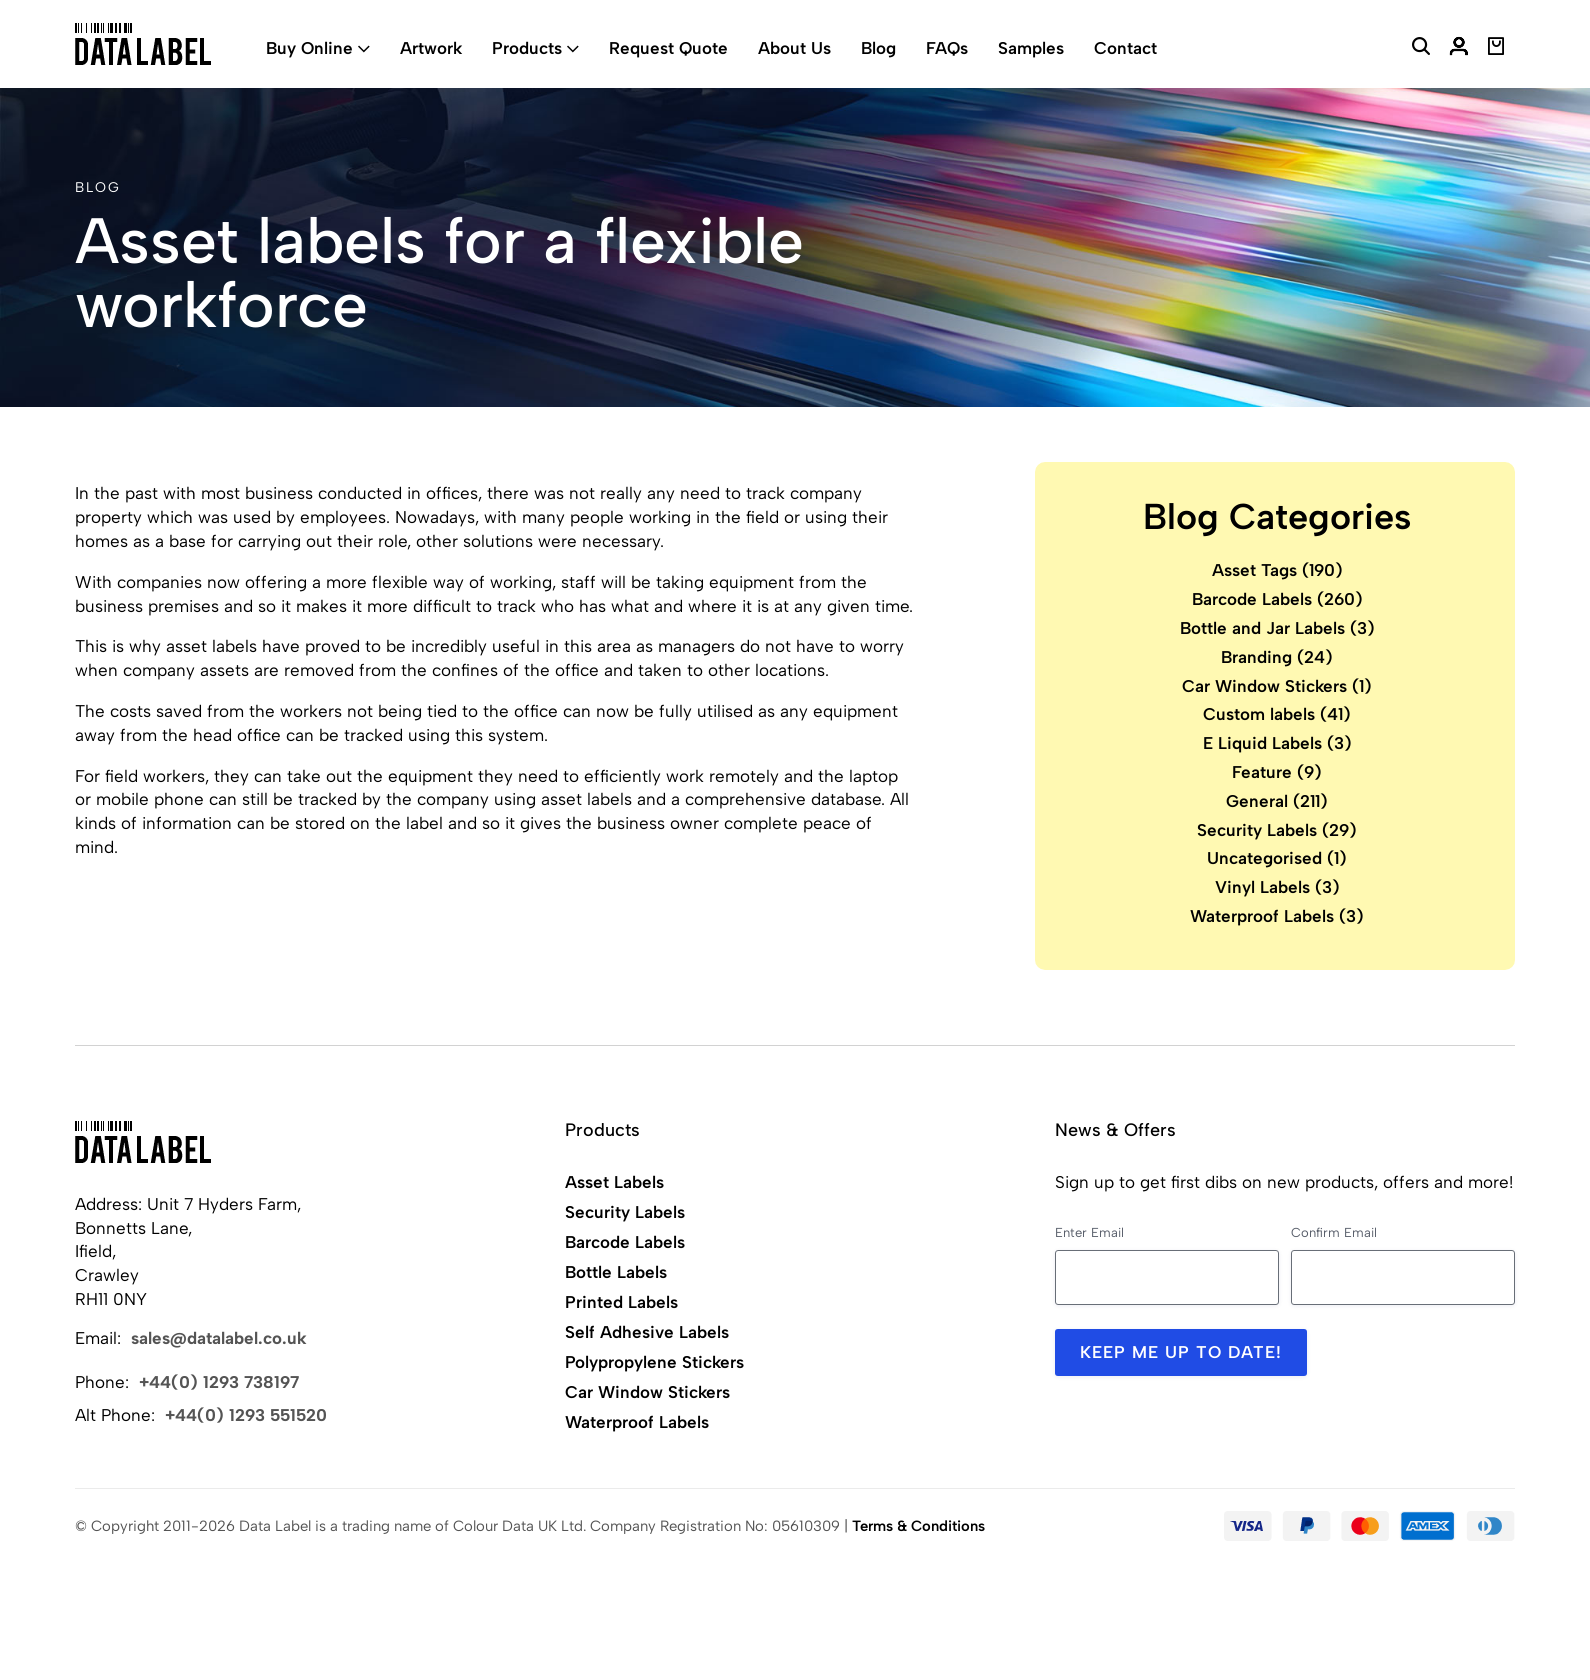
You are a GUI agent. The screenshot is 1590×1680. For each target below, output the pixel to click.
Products (527, 48)
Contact (1125, 48)
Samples (1031, 48)
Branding (1277, 657)
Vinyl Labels (1277, 887)
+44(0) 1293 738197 (219, 1382)
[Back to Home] (143, 1142)
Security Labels (1277, 830)
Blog (878, 48)
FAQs (947, 48)
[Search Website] (1421, 49)
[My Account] (1459, 49)
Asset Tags (1277, 570)
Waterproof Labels (1277, 916)
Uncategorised (1277, 858)
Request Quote (668, 48)
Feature (1277, 772)
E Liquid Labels (1277, 743)
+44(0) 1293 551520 (246, 1415)
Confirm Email (1334, 1232)
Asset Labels (614, 1182)
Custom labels (1277, 714)
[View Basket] (1496, 49)
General (1277, 801)
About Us (794, 48)
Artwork (431, 48)
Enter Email (1089, 1232)
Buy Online (309, 48)
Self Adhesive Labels (647, 1332)
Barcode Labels (1277, 599)
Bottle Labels (616, 1272)
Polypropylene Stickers (654, 1362)
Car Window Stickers (1277, 686)
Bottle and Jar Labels (1277, 628)
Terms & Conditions (918, 1526)
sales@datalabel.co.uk (219, 1338)
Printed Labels (621, 1302)
